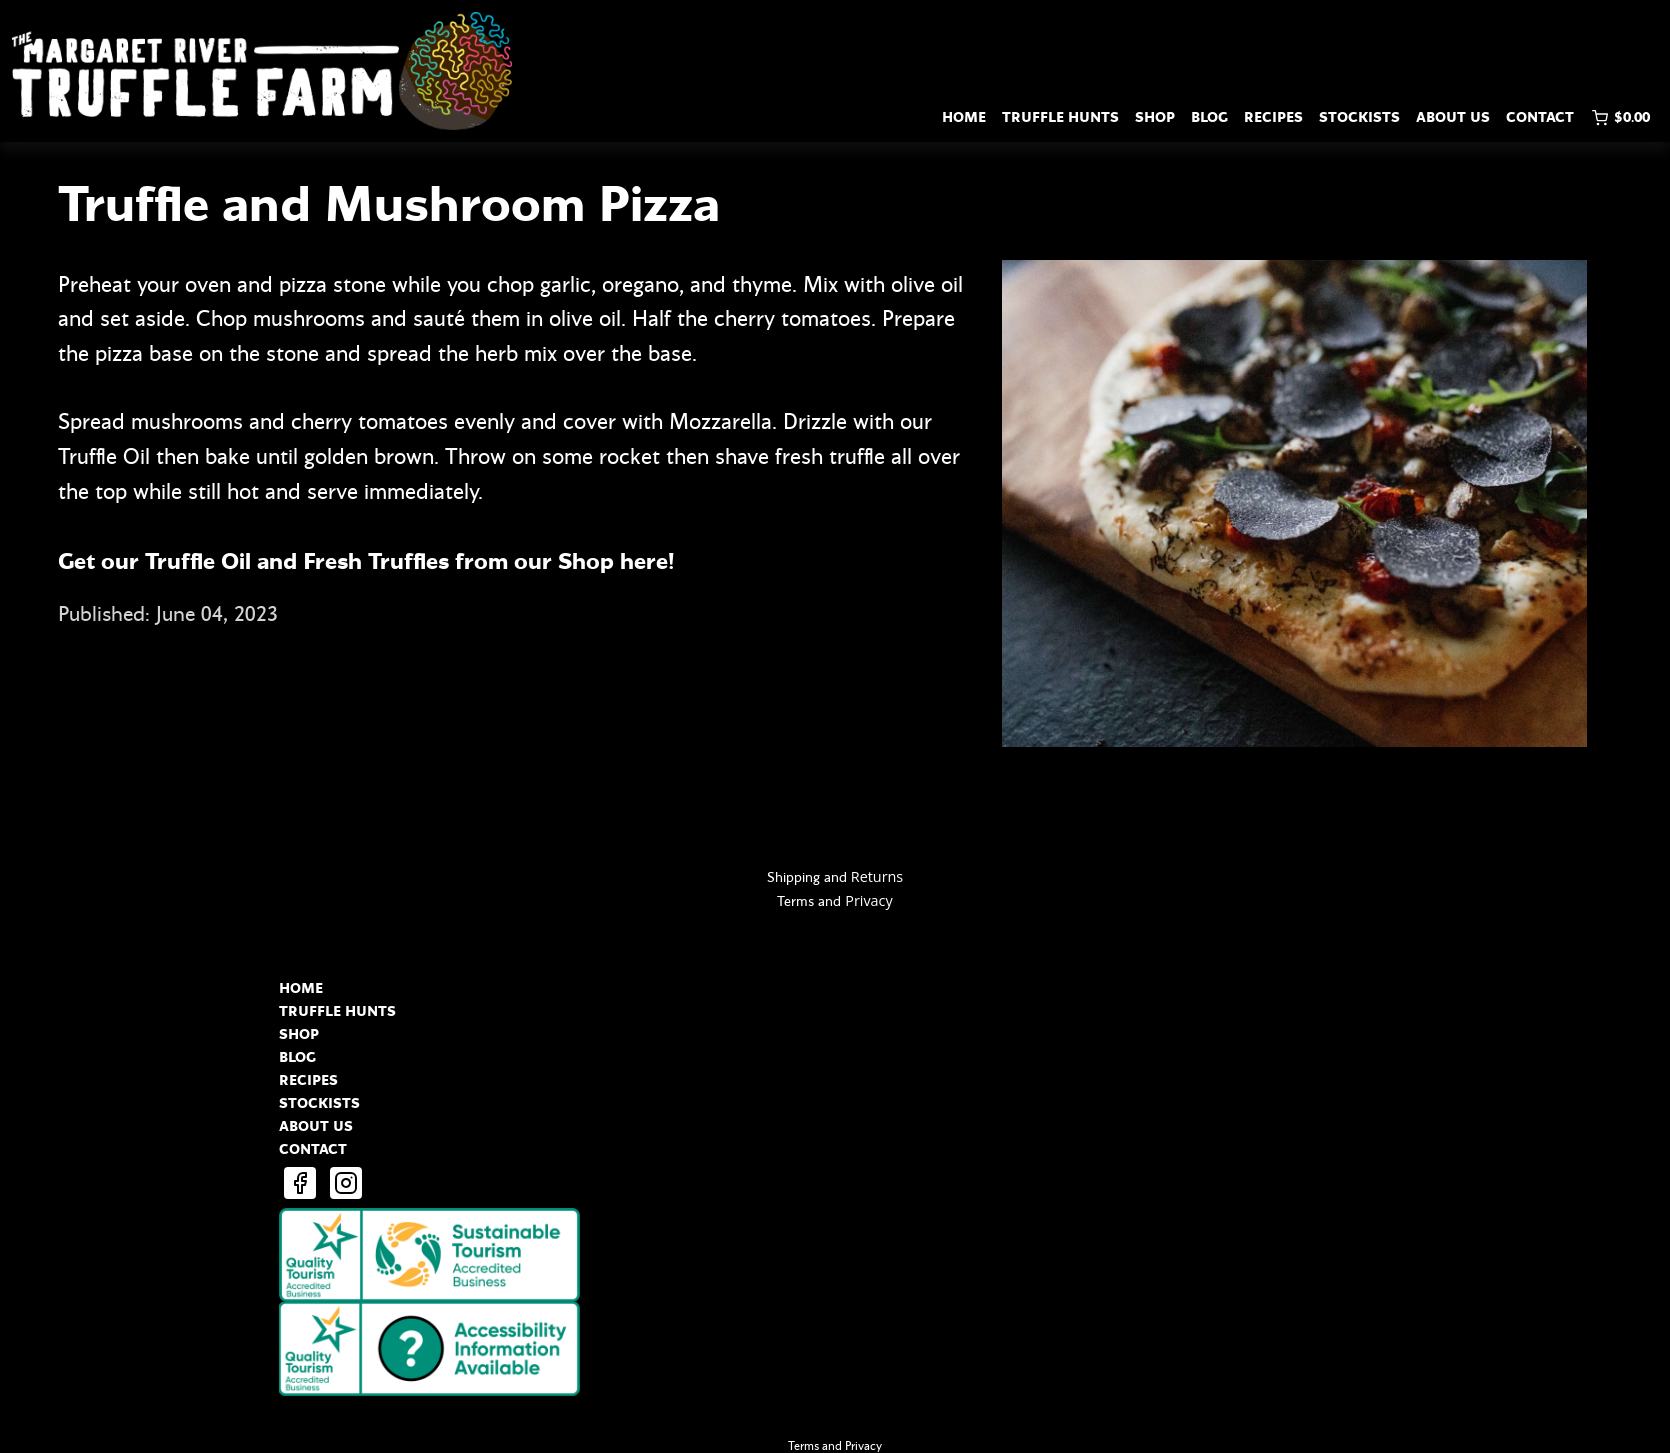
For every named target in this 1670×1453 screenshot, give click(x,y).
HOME (964, 117)
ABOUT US (1453, 117)
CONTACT (1540, 117)
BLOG (1209, 117)
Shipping (793, 877)
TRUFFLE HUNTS (1060, 117)
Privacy (868, 900)
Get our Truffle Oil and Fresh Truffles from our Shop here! (369, 562)
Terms (795, 901)
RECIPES (1273, 117)
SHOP (1155, 117)
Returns (877, 876)
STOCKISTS (1359, 117)
